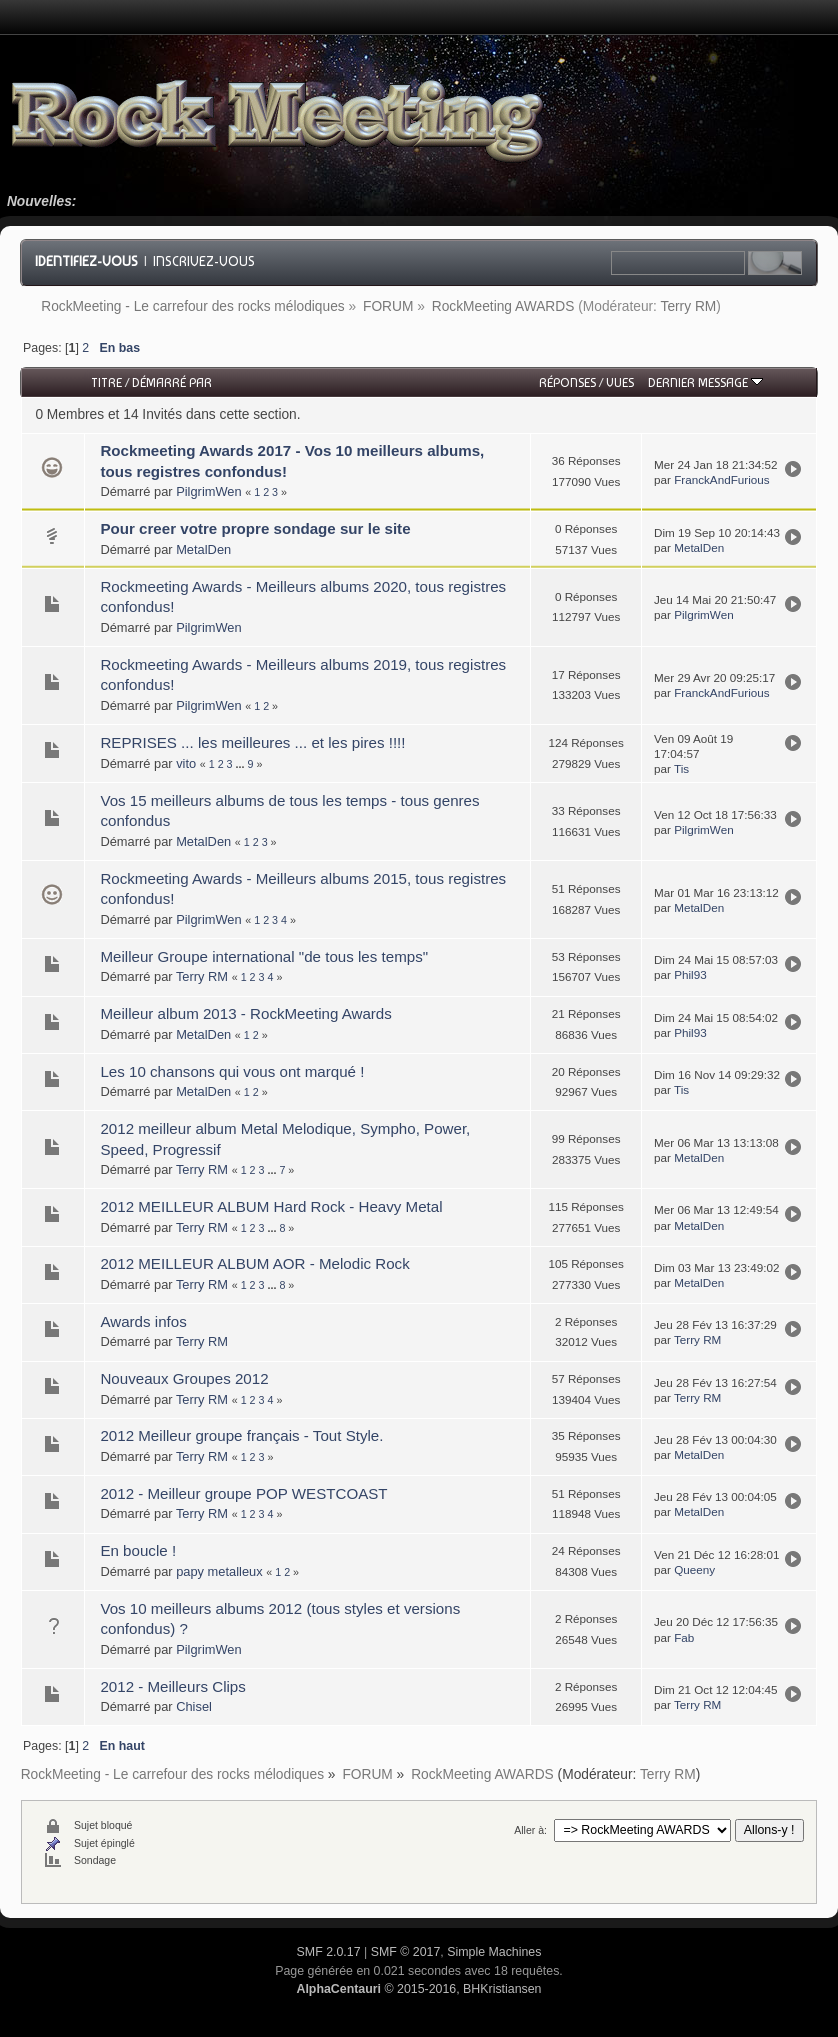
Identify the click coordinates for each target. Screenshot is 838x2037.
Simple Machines (494, 1952)
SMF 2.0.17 (329, 1952)
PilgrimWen (209, 491)
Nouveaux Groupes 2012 (184, 1378)
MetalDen (203, 549)
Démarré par (172, 382)
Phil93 (690, 974)
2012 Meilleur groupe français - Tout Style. (241, 1435)
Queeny (694, 1569)
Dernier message (705, 382)
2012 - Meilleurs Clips (172, 1686)
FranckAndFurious (722, 479)
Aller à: (530, 1830)
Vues (620, 382)
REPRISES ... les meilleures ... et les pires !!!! (252, 742)
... (242, 764)
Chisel (194, 1706)
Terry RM (689, 306)
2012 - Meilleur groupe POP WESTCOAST (243, 1493)
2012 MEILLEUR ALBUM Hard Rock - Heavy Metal (271, 1206)
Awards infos (143, 1321)
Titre (106, 382)
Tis (681, 768)
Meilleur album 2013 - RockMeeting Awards (245, 1013)
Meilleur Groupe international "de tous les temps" (264, 956)
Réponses (567, 382)
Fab (684, 1637)
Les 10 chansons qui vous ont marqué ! (232, 1071)
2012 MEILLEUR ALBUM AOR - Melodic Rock (254, 1263)
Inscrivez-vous (204, 261)
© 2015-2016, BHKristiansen (418, 1989)
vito (186, 763)
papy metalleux (219, 1571)
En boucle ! (138, 1550)
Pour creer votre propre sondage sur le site (255, 528)
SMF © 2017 (406, 1952)
